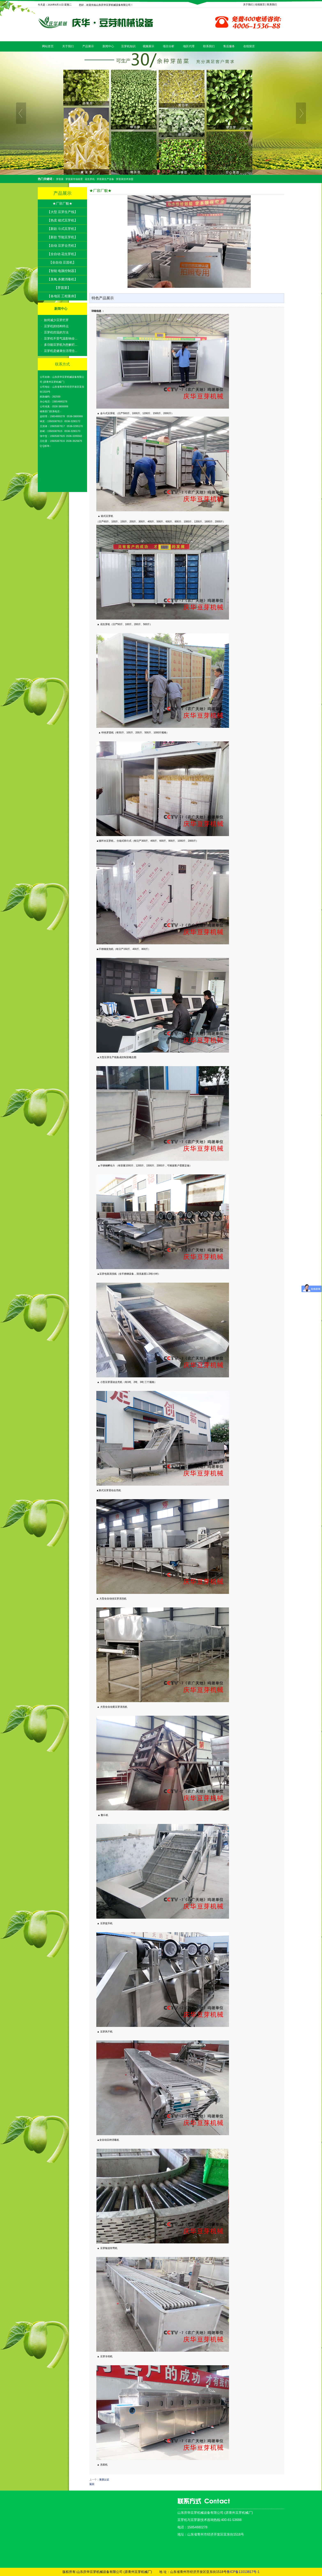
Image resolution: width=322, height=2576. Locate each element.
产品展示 (88, 46)
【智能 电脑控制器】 (62, 271)
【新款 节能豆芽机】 (62, 237)
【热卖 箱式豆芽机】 (62, 220)
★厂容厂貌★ (62, 203)
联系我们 (272, 4)
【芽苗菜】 (62, 287)
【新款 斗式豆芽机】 (62, 228)
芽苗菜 (59, 179)
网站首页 (48, 46)
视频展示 (148, 46)
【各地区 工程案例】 (62, 296)
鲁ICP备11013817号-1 (243, 2572)
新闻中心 (108, 46)
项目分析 (168, 46)
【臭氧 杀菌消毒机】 (62, 279)
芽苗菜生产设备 (105, 179)
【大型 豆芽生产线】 (62, 212)
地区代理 (188, 46)
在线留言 (260, 4)
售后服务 (229, 46)
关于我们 (248, 4)
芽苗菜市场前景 (74, 179)
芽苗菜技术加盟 (124, 179)
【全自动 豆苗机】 (62, 262)
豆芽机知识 (128, 46)
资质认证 (104, 2479)
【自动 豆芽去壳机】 (62, 245)
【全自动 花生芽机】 (62, 254)
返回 (91, 2484)
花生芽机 (90, 179)
